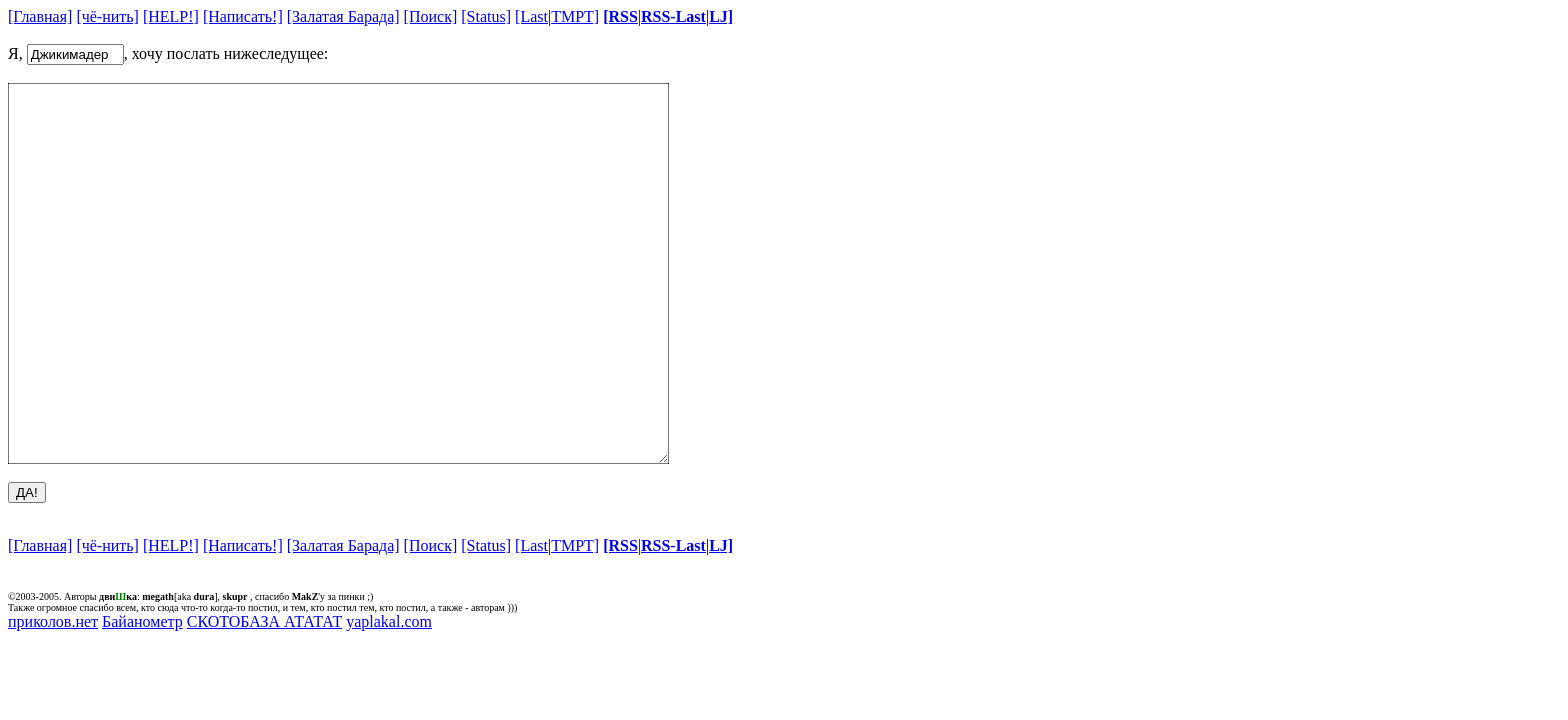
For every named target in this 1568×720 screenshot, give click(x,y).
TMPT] (575, 16)
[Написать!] (243, 16)
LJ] (721, 16)
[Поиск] (431, 16)
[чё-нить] (107, 16)
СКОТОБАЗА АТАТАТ (265, 696)
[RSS (620, 16)
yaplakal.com (389, 696)
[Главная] (40, 16)
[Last (531, 16)
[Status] (486, 16)
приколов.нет (53, 696)
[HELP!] (171, 16)
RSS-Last (673, 16)
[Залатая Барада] (343, 16)
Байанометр (142, 696)
